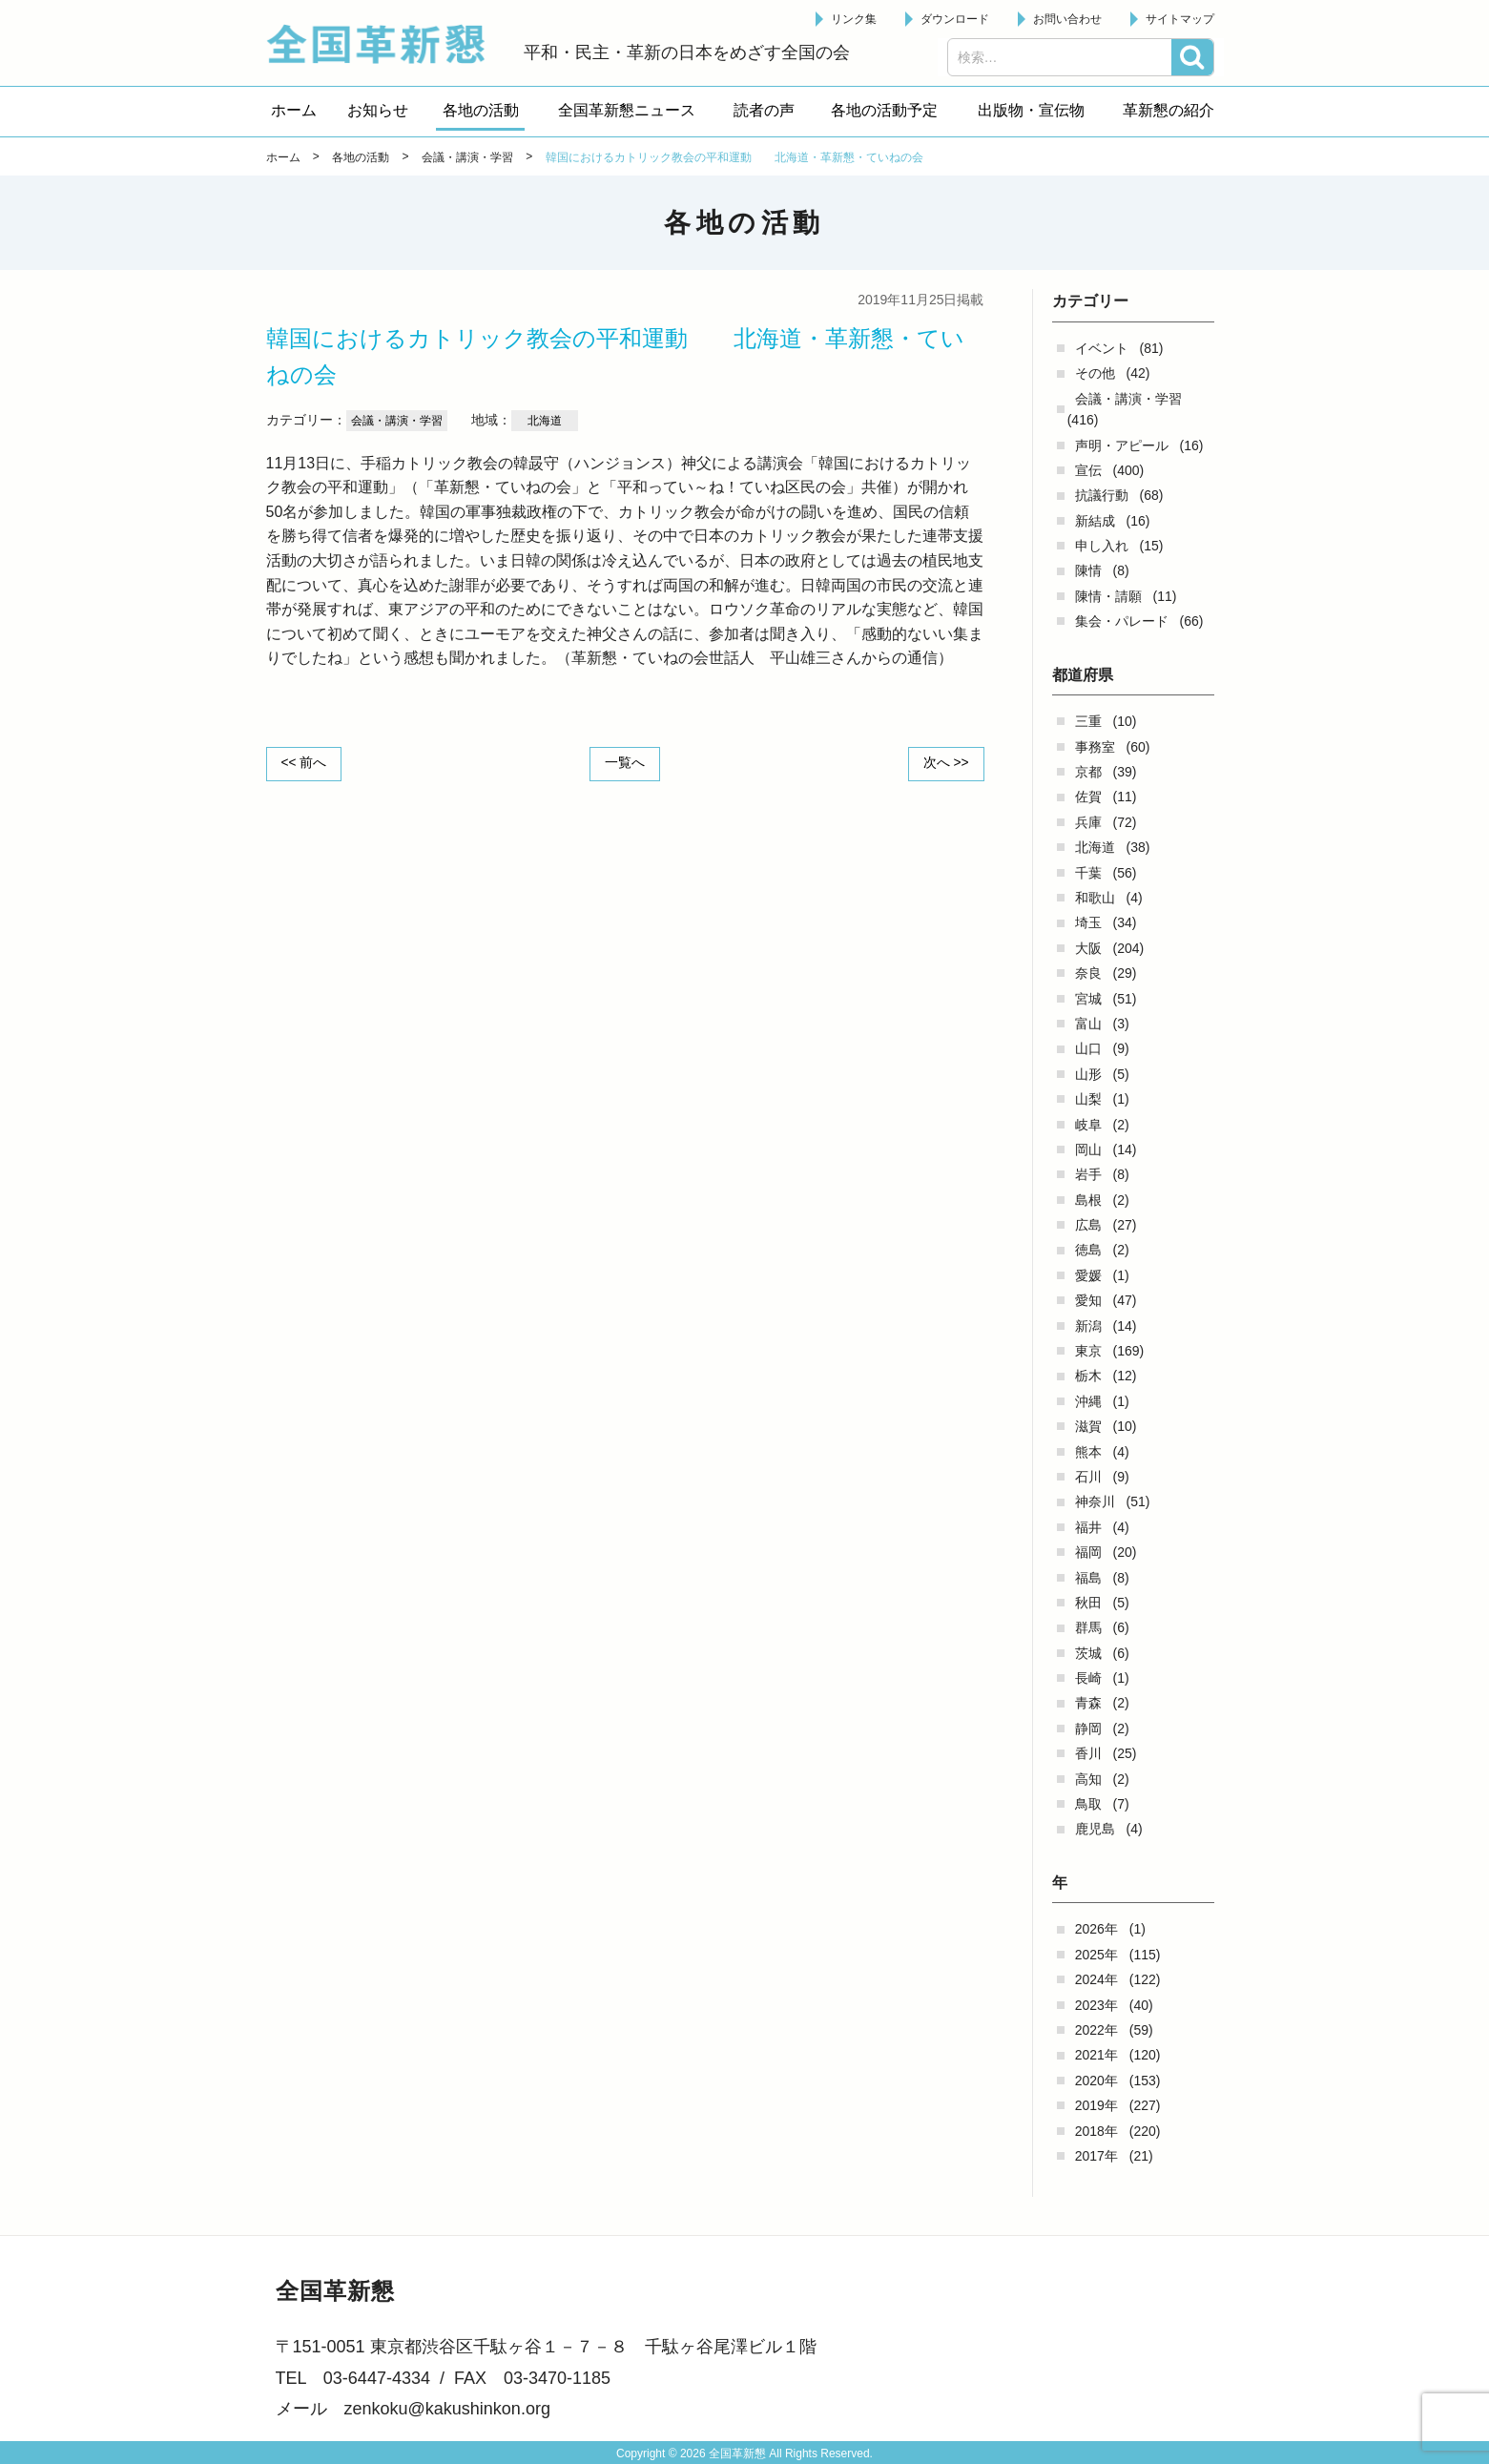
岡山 (1088, 1149)
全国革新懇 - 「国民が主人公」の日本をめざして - (385, 44)
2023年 (1096, 2005)
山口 (1088, 1048)
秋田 (1088, 1602)
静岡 (1088, 1728)
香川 (1088, 1753)
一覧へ (625, 763)
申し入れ (1101, 545)
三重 (1088, 721)
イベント (1101, 348)
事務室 (1095, 747)
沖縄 (1088, 1401)
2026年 (1096, 1928)
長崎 (1088, 1678)
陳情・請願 (1108, 596)
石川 (1088, 1476)
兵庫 (1088, 822)
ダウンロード (954, 19)
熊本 (1088, 1452)
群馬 (1088, 1627)
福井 (1088, 1527)
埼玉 (1088, 922)
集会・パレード (1121, 621)
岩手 (1088, 1174)
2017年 (1096, 2156)
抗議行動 (1101, 495)
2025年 (1096, 1954)
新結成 (1095, 520)
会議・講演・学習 (1128, 398)
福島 (1088, 1577)
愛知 (1088, 1300)
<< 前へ (305, 763)
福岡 (1088, 1552)
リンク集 (854, 19)
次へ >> (944, 763)
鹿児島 (1095, 1828)
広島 (1088, 1224)
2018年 (1096, 2131)
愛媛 (1088, 1275)
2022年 (1096, 2030)
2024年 (1096, 1979)
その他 (1095, 373)
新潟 (1088, 1326)
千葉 (1088, 872)
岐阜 (1088, 1124)
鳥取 (1088, 1804)
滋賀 (1088, 1426)
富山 (1088, 1023)
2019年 (1096, 2105)
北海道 (1095, 847)
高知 (1088, 1779)
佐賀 (1088, 796)
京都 (1088, 771)
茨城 (1088, 1653)
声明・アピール (1121, 445)
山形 (1088, 1074)
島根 (1088, 1200)
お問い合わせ (1067, 19)
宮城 (1088, 998)
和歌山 (1095, 897)
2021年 (1096, 2054)
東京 (1088, 1350)
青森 (1088, 1702)
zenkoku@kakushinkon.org (447, 2408)
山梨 (1088, 1099)
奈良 (1088, 973)
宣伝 (1088, 470)
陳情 (1088, 570)
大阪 (1088, 948)
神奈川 (1095, 1501)
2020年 (1096, 2080)
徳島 (1088, 1249)
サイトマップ (1180, 19)
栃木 (1088, 1375)
